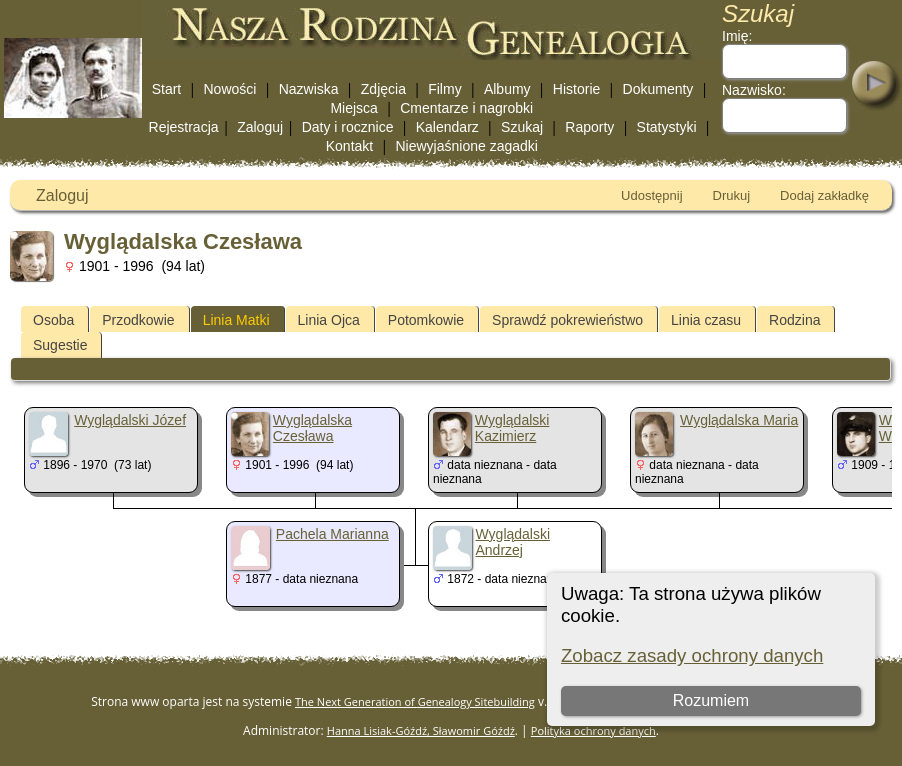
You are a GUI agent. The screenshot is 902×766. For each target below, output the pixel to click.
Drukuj (732, 195)
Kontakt (349, 146)
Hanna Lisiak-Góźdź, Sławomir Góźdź (421, 730)
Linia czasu (706, 320)
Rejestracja (184, 127)
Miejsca (353, 108)
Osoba (53, 320)
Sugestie (60, 345)
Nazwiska (309, 89)
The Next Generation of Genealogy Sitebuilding (415, 701)
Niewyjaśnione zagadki (466, 146)
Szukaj (522, 127)
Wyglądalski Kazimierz (512, 428)
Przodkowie (138, 320)
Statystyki (667, 127)
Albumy (507, 89)
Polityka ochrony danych (593, 730)
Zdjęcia (383, 89)
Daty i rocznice (348, 127)
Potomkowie (426, 320)
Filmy (444, 89)
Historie (576, 89)
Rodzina (794, 320)
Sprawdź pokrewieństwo (567, 320)
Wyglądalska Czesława (312, 428)
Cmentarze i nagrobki (466, 108)
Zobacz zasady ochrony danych (692, 655)
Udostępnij (651, 195)
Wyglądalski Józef (130, 420)
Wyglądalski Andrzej (513, 542)
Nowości (230, 89)
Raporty (589, 127)
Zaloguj (260, 127)
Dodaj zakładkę (824, 195)
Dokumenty (658, 89)
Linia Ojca (329, 320)
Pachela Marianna (332, 534)
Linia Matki (236, 320)
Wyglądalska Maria (739, 420)
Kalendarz (447, 127)
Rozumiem (711, 700)
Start (167, 89)
